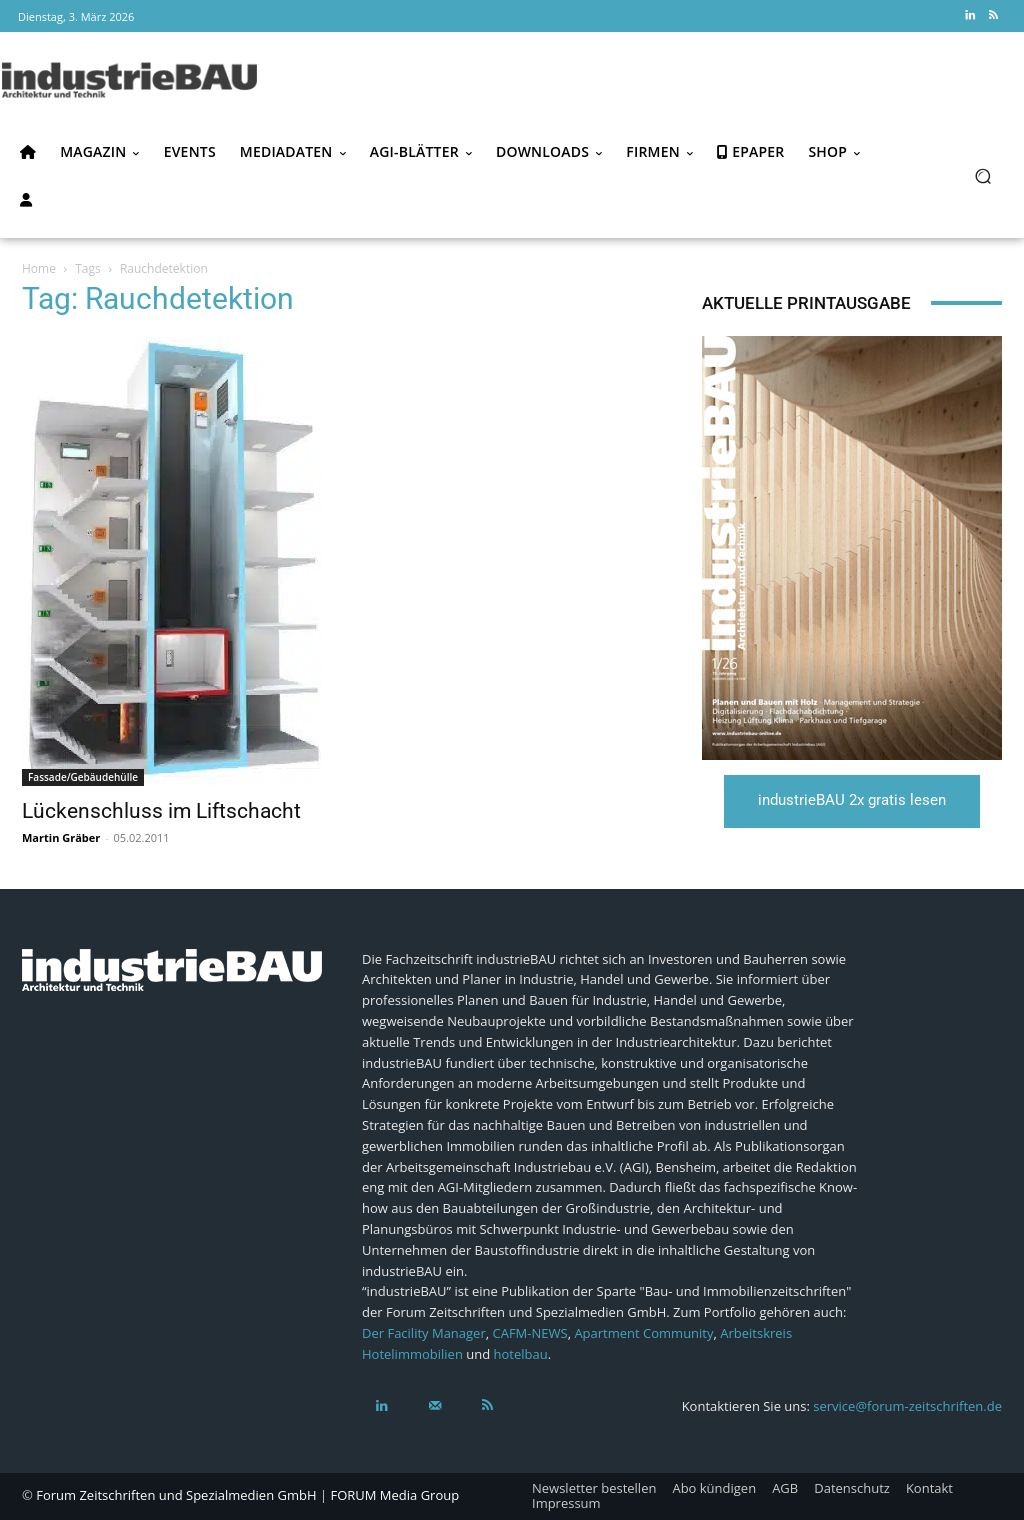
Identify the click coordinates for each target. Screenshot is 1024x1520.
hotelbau (521, 1354)
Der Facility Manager (424, 1333)
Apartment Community (643, 1333)
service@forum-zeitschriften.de (907, 1406)
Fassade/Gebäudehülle (83, 777)
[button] (982, 175)
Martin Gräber (61, 837)
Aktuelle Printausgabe (806, 303)
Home (39, 268)
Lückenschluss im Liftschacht (161, 811)
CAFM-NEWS (530, 1333)
